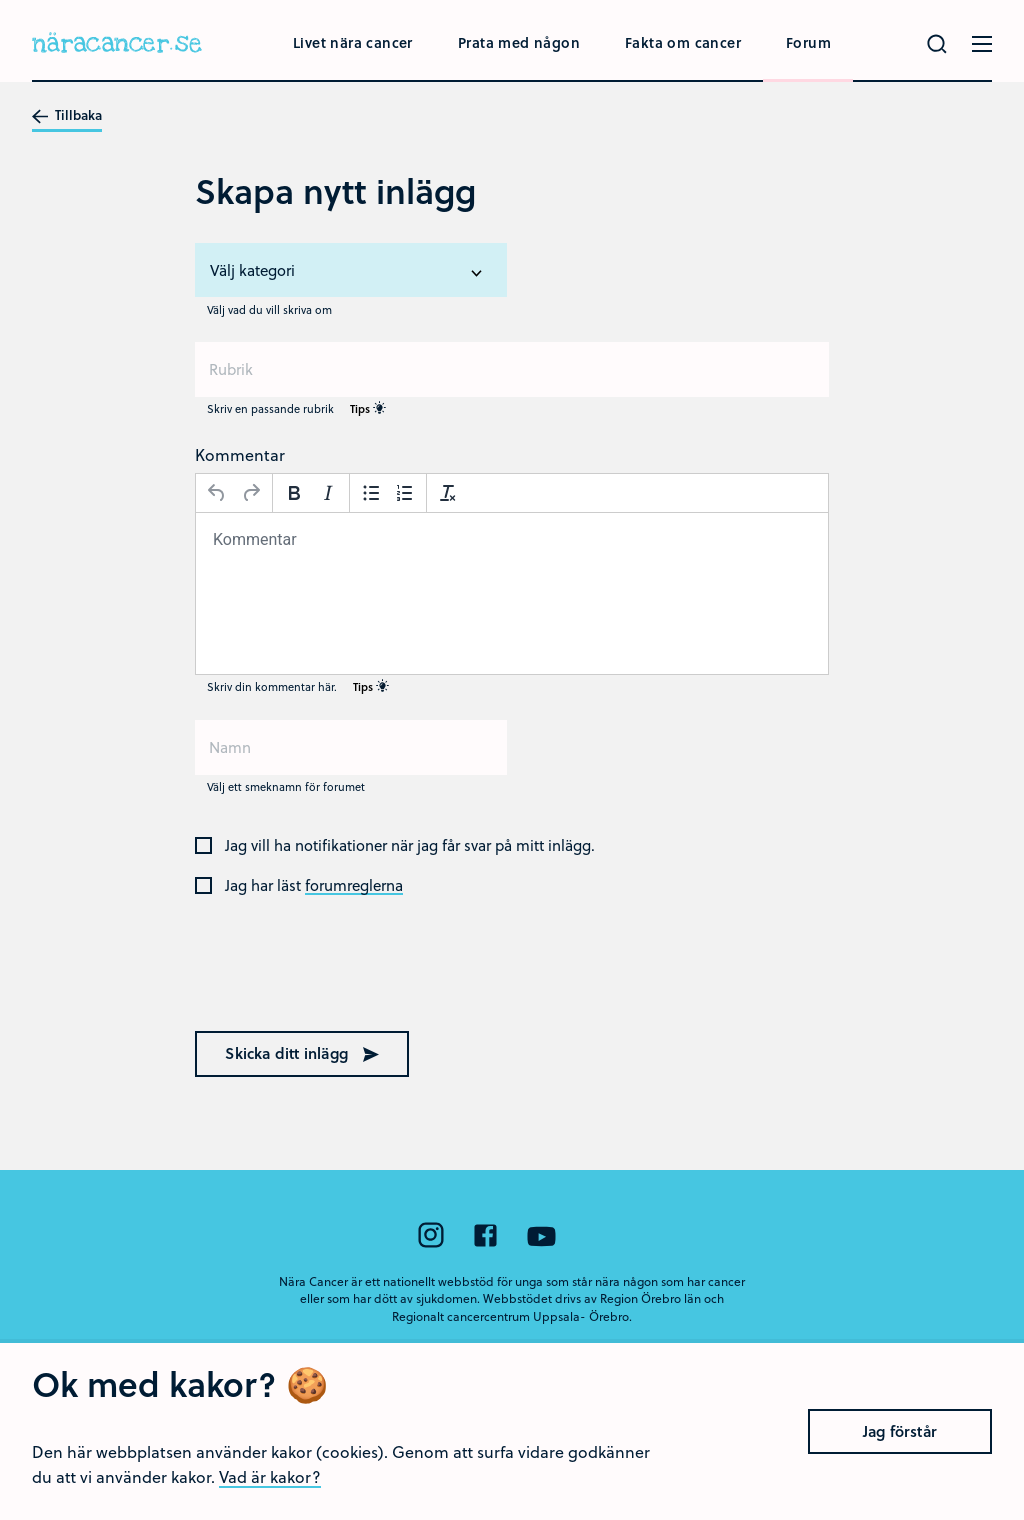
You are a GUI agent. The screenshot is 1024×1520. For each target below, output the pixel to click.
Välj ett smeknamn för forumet (286, 786)
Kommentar (240, 454)
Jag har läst (314, 886)
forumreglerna (354, 886)
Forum (808, 42)
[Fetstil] (294, 493)
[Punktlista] (371, 493)
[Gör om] (251, 493)
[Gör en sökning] (937, 44)
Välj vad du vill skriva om (269, 309)
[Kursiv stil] (328, 493)
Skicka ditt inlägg (302, 1053)
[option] (351, 270)
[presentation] (323, 974)
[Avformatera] (448, 493)
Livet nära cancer (353, 42)
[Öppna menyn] (982, 44)
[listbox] (351, 270)
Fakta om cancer (683, 42)
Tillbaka (67, 116)
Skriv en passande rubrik (296, 409)
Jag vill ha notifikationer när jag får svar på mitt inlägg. (410, 846)
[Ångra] (217, 493)
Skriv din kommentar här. (298, 687)
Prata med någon (519, 42)
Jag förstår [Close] (900, 1464)
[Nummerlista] (405, 493)
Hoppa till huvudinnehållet (0, 0)
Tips (368, 408)
